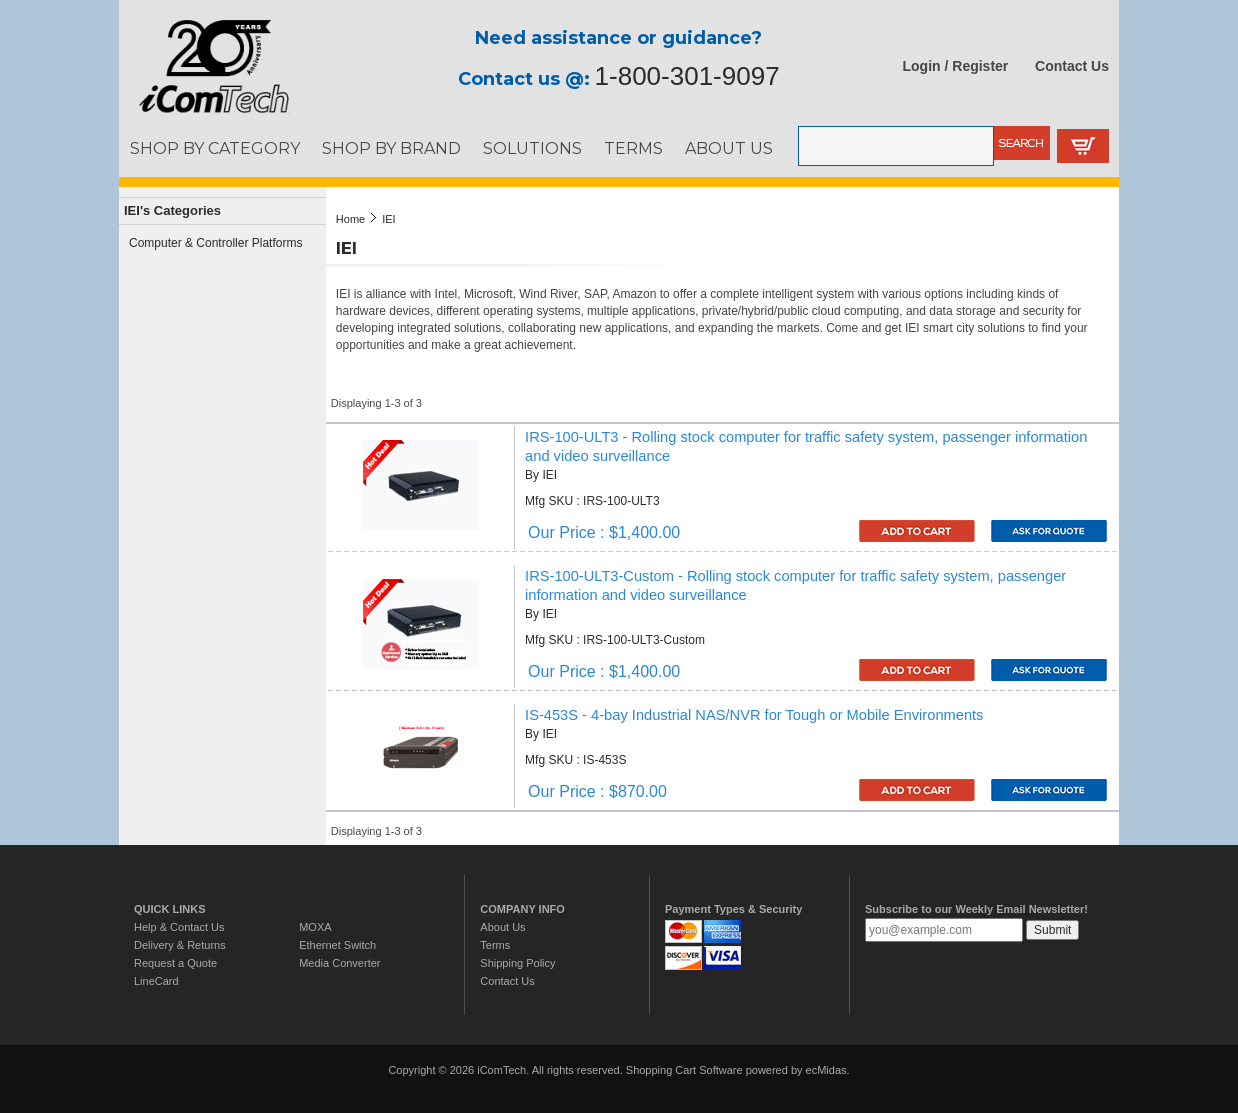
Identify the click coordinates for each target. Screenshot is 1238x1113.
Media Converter (339, 963)
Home (350, 219)
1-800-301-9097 (687, 76)
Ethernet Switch (337, 945)
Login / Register (956, 66)
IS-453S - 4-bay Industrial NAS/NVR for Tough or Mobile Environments (754, 715)
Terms (495, 945)
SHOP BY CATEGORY (215, 148)
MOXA (315, 927)
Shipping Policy (517, 963)
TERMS (633, 148)
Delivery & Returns (180, 945)
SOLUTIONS (532, 148)
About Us (502, 927)
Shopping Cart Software (684, 1070)
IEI (388, 219)
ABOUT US (729, 148)
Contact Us (1072, 66)
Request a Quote (175, 963)
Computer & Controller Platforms (215, 243)
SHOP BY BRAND (391, 148)
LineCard (156, 981)
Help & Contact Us (179, 927)
